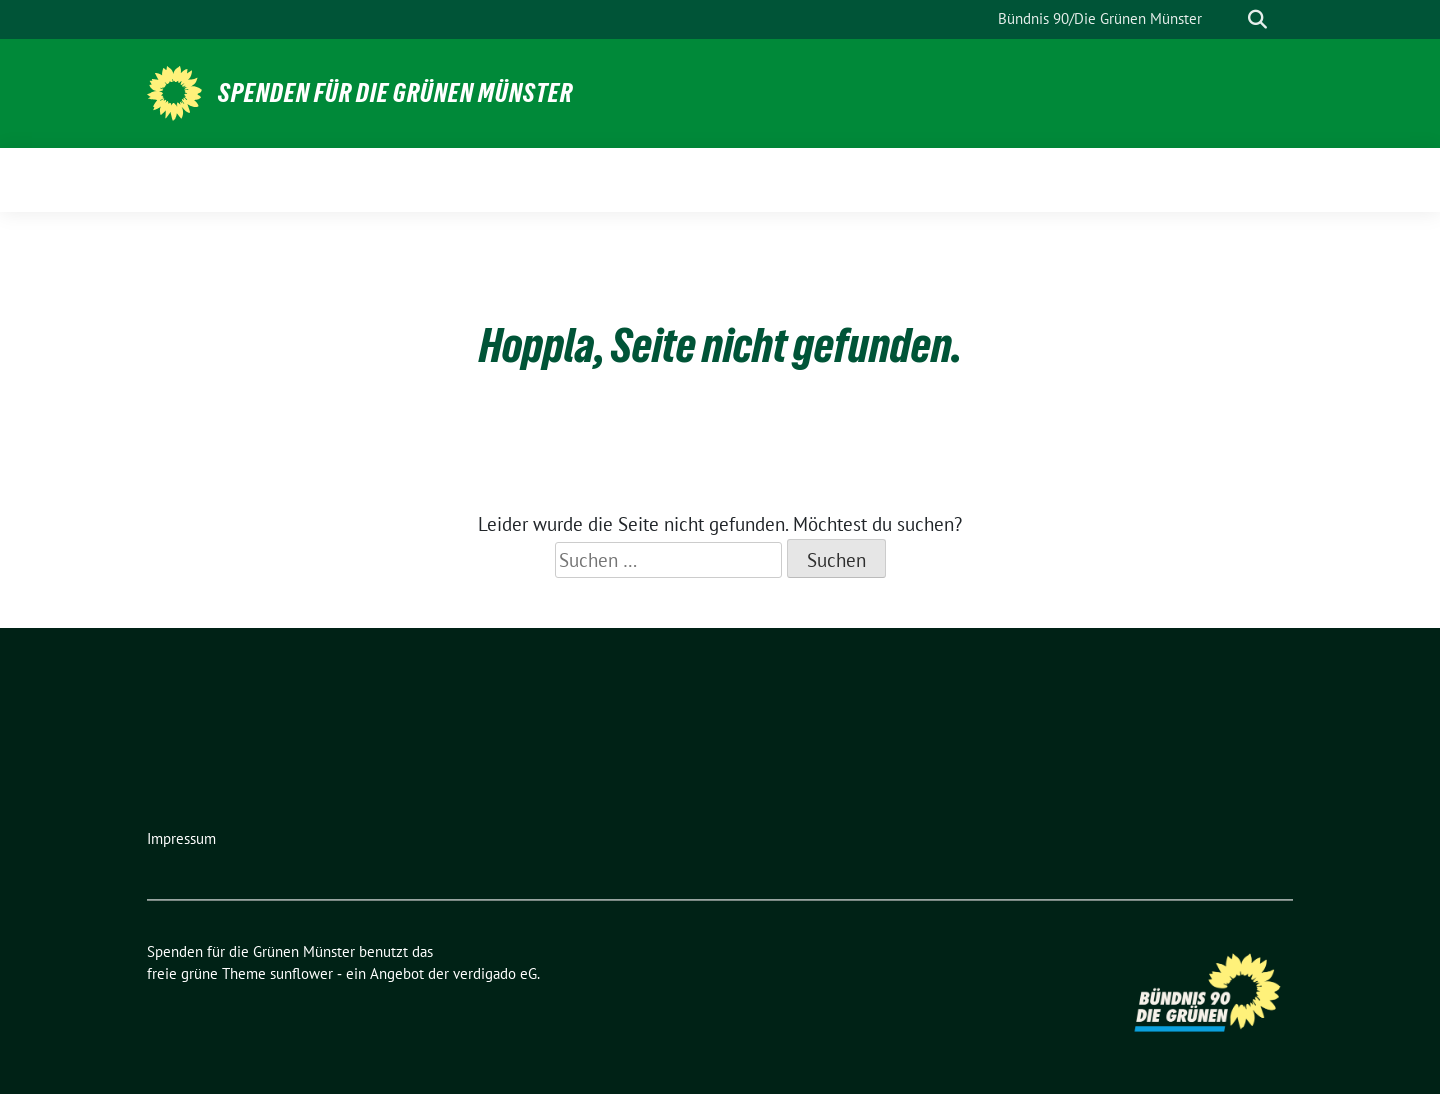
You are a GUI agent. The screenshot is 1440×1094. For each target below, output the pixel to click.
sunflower (301, 973)
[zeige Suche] (1257, 19)
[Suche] (1229, 19)
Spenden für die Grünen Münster (395, 93)
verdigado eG (495, 973)
